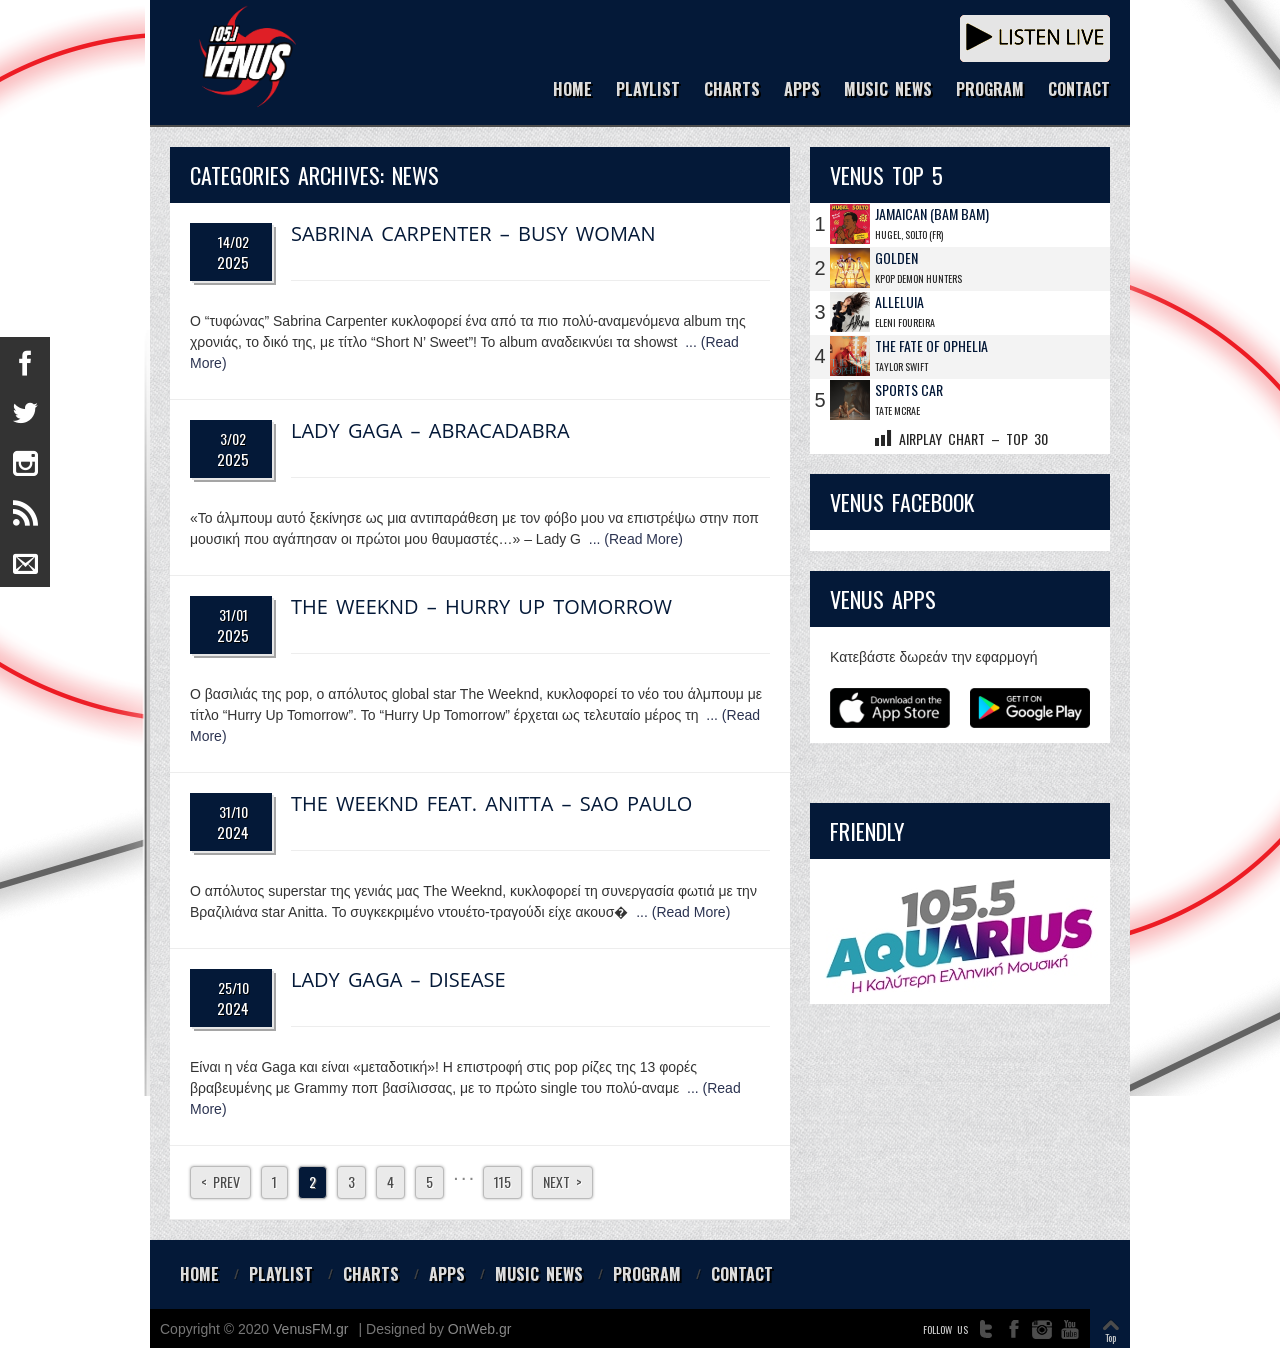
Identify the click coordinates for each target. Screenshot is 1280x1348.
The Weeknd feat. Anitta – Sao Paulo (491, 803)
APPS (802, 90)
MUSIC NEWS (888, 90)
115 (502, 1181)
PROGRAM (990, 90)
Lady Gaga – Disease (398, 979)
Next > (562, 1181)
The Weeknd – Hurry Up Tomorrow (481, 606)
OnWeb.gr (480, 1329)
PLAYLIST (648, 90)
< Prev (220, 1181)
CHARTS (732, 90)
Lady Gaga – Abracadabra (430, 430)
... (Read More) (636, 539)
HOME (572, 90)
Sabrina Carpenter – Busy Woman (473, 233)
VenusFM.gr (310, 1329)
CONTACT (1079, 90)
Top (1110, 1337)
